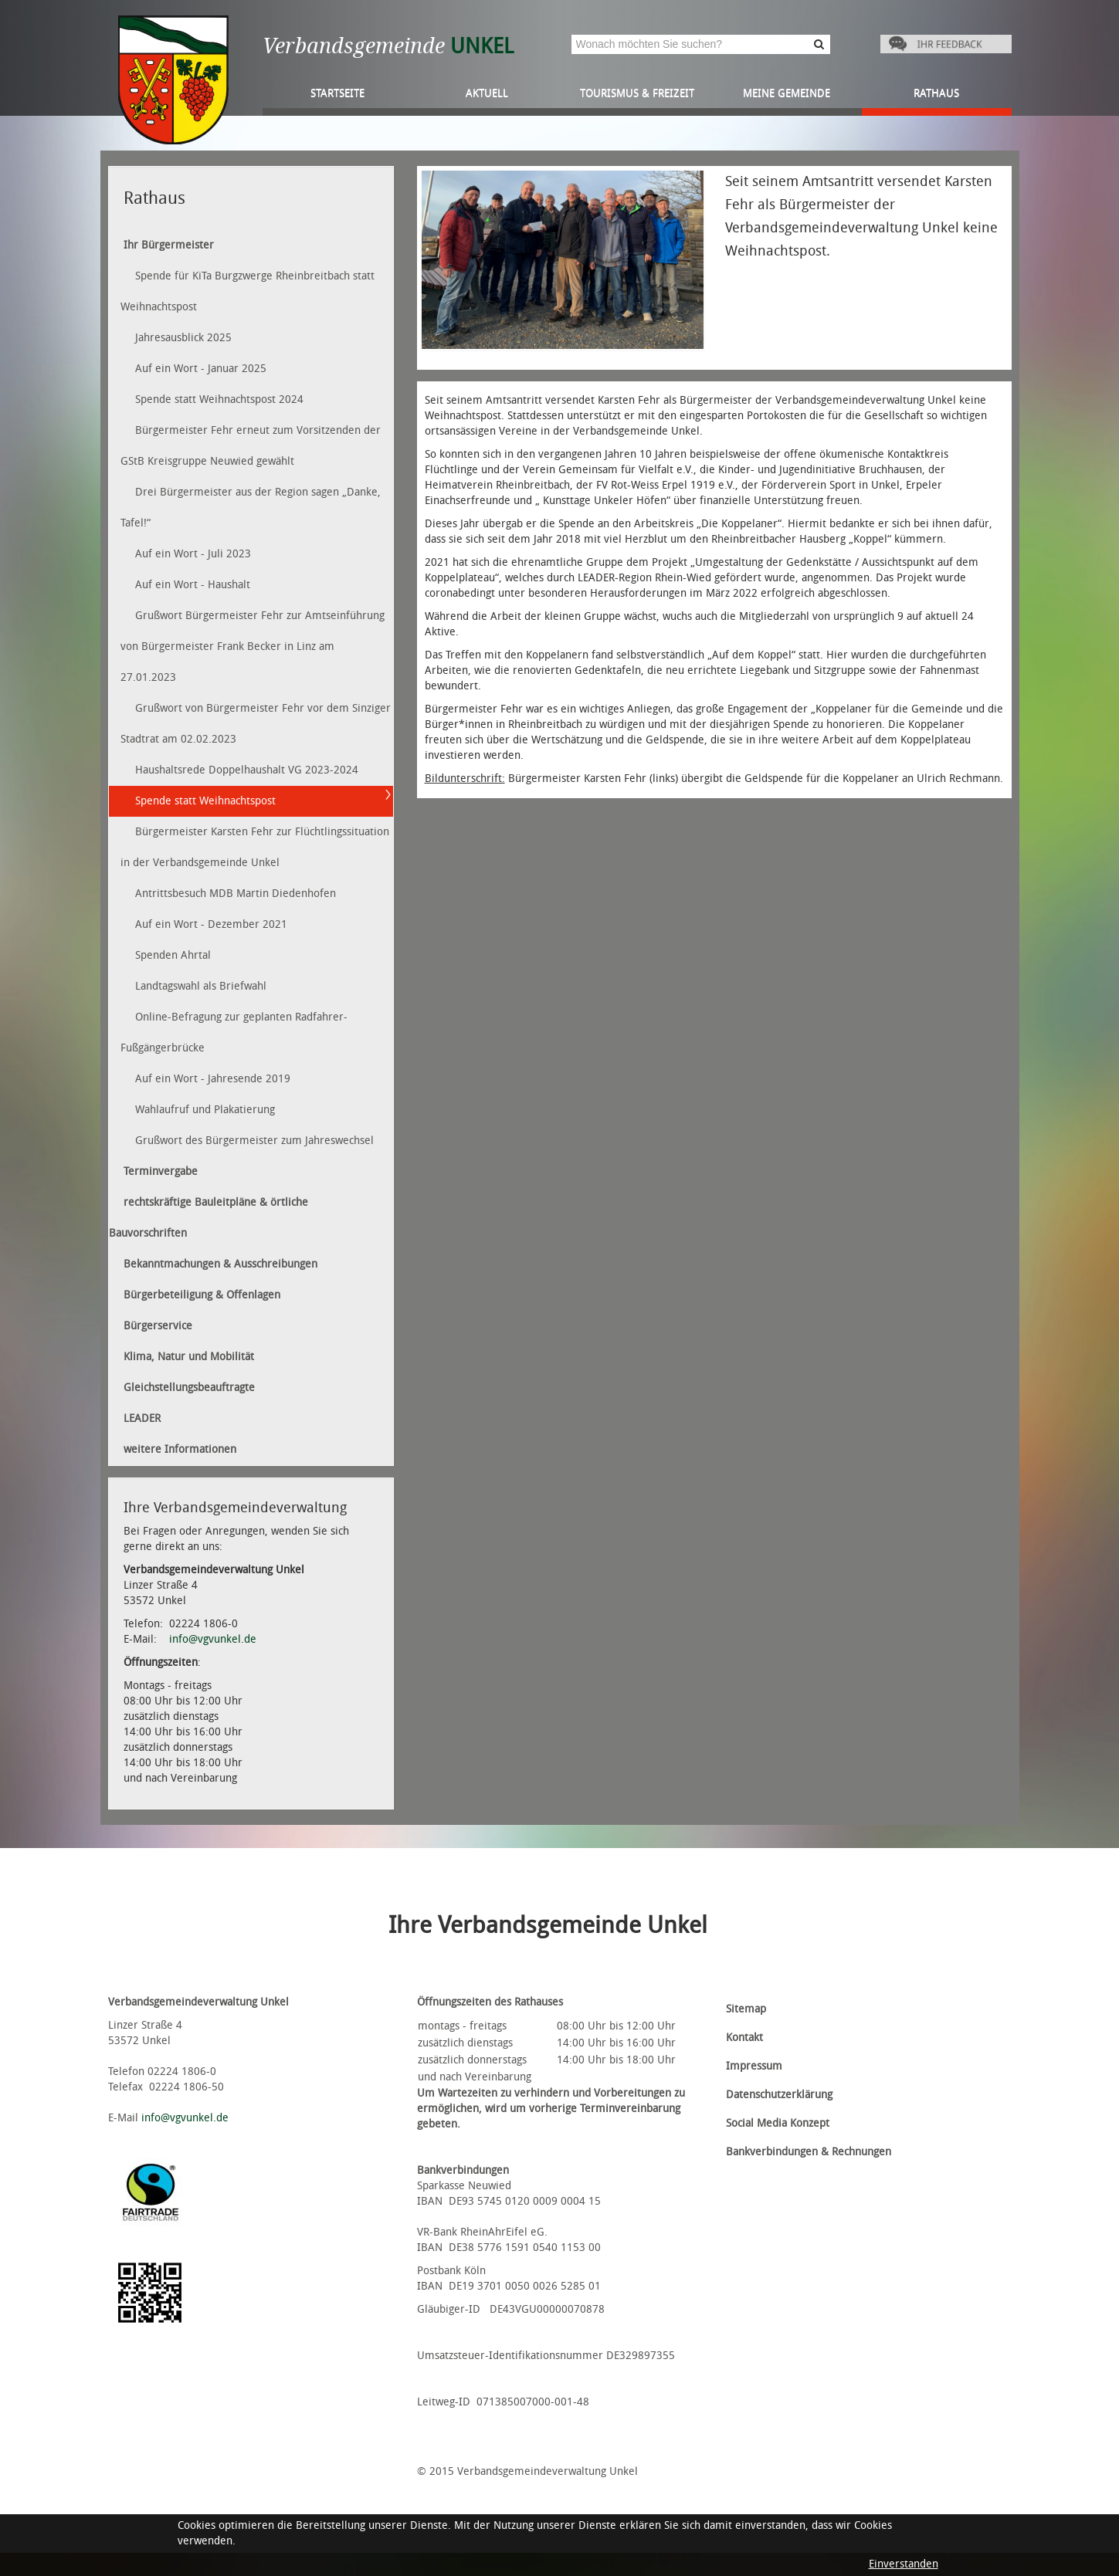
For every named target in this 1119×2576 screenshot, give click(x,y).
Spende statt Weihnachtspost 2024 (219, 399)
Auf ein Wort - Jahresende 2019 (212, 1078)
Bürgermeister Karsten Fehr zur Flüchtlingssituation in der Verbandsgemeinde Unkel (254, 847)
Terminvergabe (161, 1171)
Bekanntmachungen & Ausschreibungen (220, 1264)
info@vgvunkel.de (212, 1639)
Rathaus (936, 93)
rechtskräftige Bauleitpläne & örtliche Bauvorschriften (208, 1218)
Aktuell (487, 93)
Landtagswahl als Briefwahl (200, 986)
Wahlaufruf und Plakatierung (205, 1109)
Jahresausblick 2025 (183, 337)
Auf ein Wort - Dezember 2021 (211, 924)
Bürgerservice (158, 1325)
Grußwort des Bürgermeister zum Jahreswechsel (254, 1140)
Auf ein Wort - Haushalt (192, 584)
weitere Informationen (180, 1449)
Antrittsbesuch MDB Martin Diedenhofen (235, 893)
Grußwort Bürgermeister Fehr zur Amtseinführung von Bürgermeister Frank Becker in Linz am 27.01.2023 (252, 646)
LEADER (142, 1418)
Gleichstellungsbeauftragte (189, 1387)
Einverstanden (903, 2564)
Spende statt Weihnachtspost (205, 800)
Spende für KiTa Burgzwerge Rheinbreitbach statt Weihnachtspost (247, 291)
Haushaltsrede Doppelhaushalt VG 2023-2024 (246, 770)
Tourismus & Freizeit (637, 93)
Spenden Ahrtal (173, 955)
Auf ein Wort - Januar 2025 (200, 368)
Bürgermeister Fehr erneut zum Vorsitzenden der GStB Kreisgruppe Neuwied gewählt (250, 446)
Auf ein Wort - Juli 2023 (193, 553)
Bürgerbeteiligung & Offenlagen (202, 1295)
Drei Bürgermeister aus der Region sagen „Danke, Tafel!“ (250, 508)
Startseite (337, 93)
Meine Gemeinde (786, 93)
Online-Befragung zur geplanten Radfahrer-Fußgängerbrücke (234, 1032)
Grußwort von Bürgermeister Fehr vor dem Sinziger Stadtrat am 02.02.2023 (255, 724)
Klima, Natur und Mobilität (189, 1356)
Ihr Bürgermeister (169, 245)
